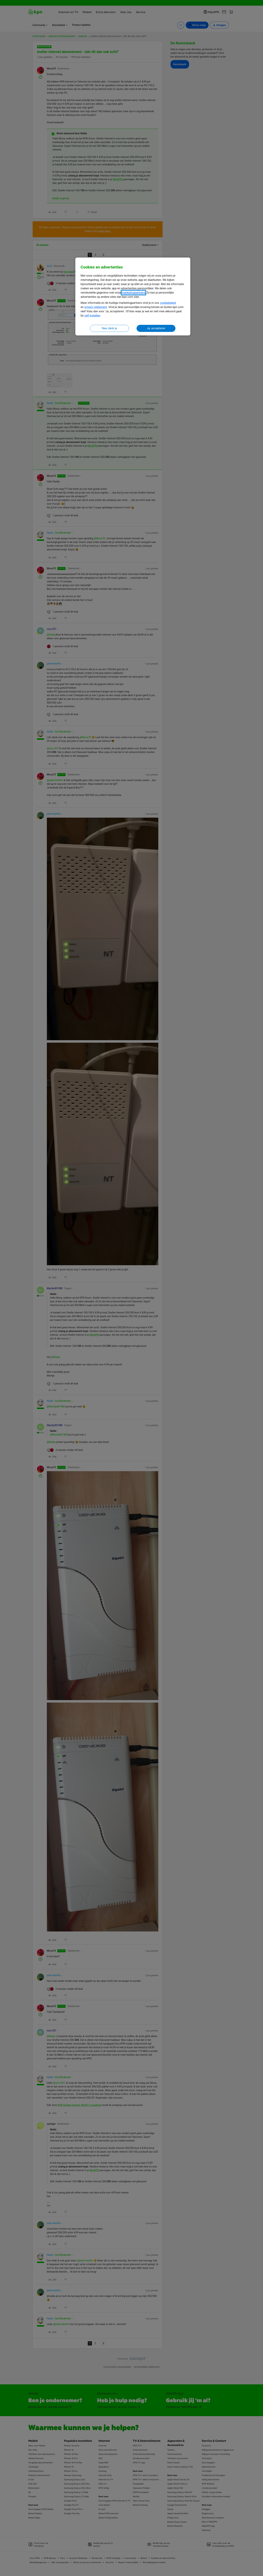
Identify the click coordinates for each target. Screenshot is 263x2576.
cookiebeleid (168, 303)
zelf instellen (92, 315)
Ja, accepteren (156, 328)
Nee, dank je (109, 328)
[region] (132, 296)
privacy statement (96, 307)
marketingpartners (133, 292)
